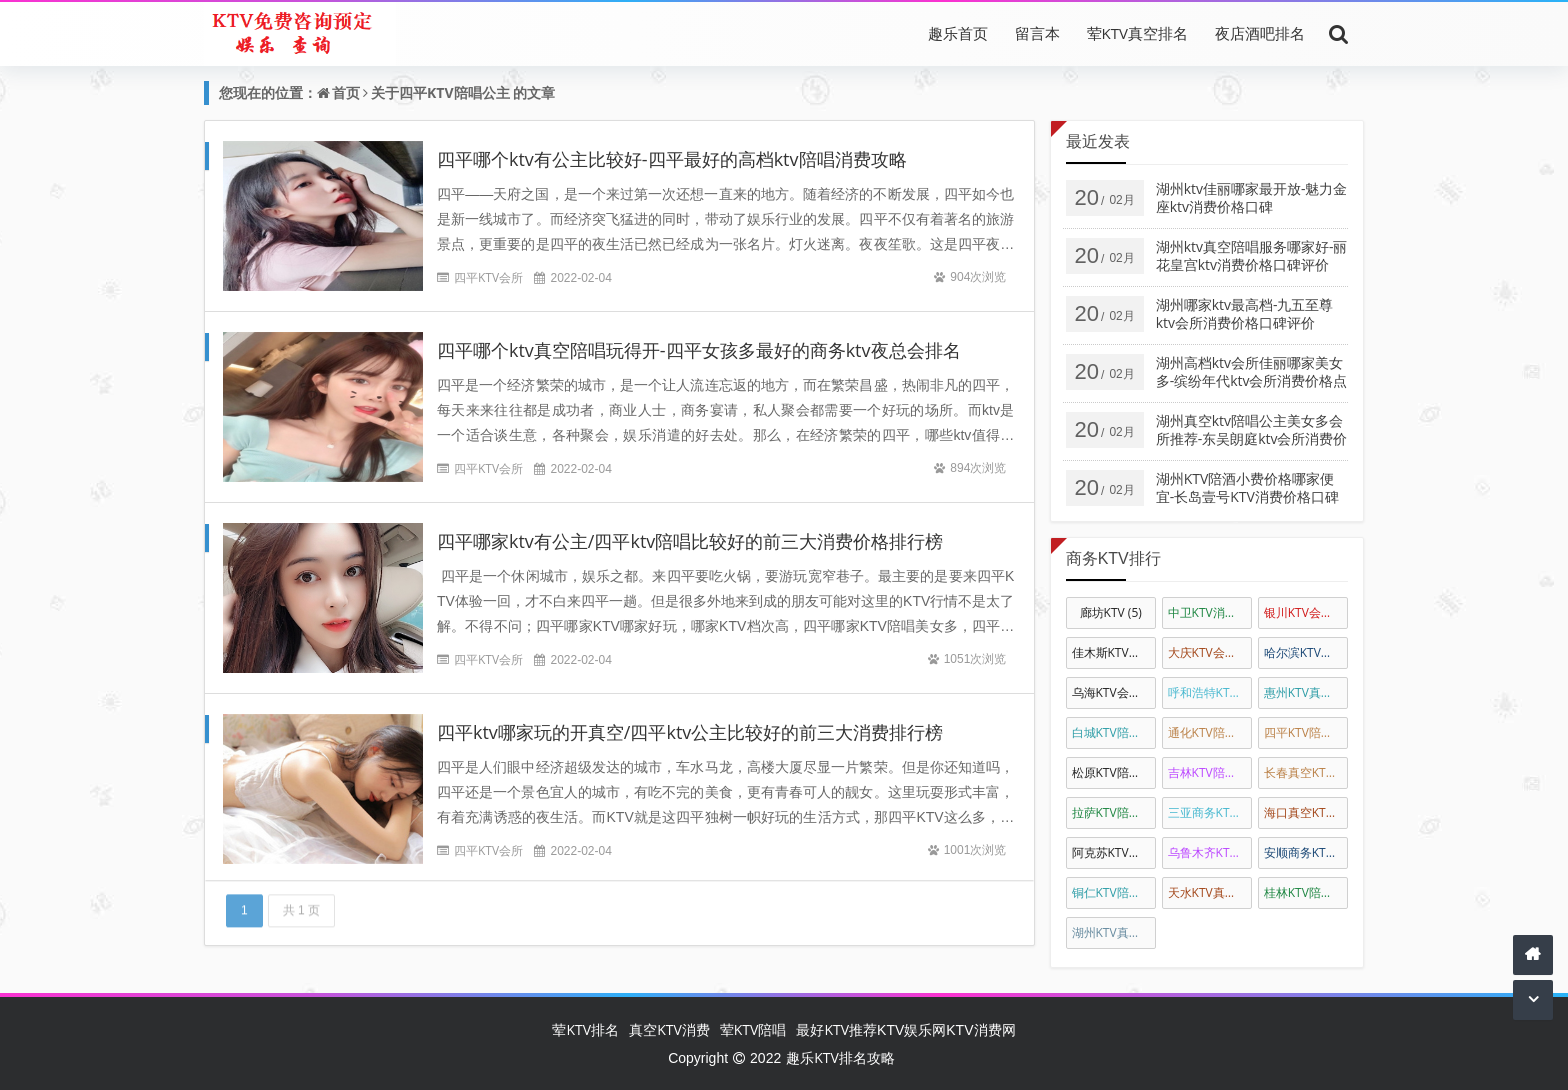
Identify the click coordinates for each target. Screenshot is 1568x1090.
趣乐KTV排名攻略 (840, 1057)
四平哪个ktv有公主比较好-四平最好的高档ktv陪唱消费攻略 (672, 159)
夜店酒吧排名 (1260, 33)
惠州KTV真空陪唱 (1306, 692)
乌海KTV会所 (1114, 692)
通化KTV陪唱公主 (1210, 732)
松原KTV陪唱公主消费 (1114, 772)
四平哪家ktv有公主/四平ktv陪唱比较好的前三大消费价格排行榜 (690, 541)
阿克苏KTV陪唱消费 (1114, 852)
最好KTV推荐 (836, 1029)
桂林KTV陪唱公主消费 (1306, 892)
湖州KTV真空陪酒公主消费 (1114, 932)
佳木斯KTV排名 (1114, 652)
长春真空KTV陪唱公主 (1306, 772)
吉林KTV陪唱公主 (1210, 772)
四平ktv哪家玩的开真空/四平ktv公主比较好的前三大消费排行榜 (690, 732)
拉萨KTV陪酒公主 (1114, 812)
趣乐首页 (958, 33)
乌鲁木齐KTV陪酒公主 (1210, 852)
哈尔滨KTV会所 (1306, 652)
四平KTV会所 (488, 277)
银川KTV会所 (1306, 612)
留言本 (1037, 33)
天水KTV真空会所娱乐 (1210, 892)
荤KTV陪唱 (753, 1029)
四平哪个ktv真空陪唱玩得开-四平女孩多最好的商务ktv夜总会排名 (699, 350)
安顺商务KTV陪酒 (1306, 852)
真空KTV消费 (669, 1029)
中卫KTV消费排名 (1210, 612)
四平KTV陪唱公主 (454, 92)
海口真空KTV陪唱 (1306, 812)
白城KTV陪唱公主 (1114, 732)
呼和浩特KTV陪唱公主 (1210, 692)
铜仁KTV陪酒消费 (1114, 892)
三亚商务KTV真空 (1210, 812)
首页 (346, 92)
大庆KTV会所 (1210, 652)
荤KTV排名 (585, 1029)
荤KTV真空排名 (1137, 33)
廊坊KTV (1111, 612)
